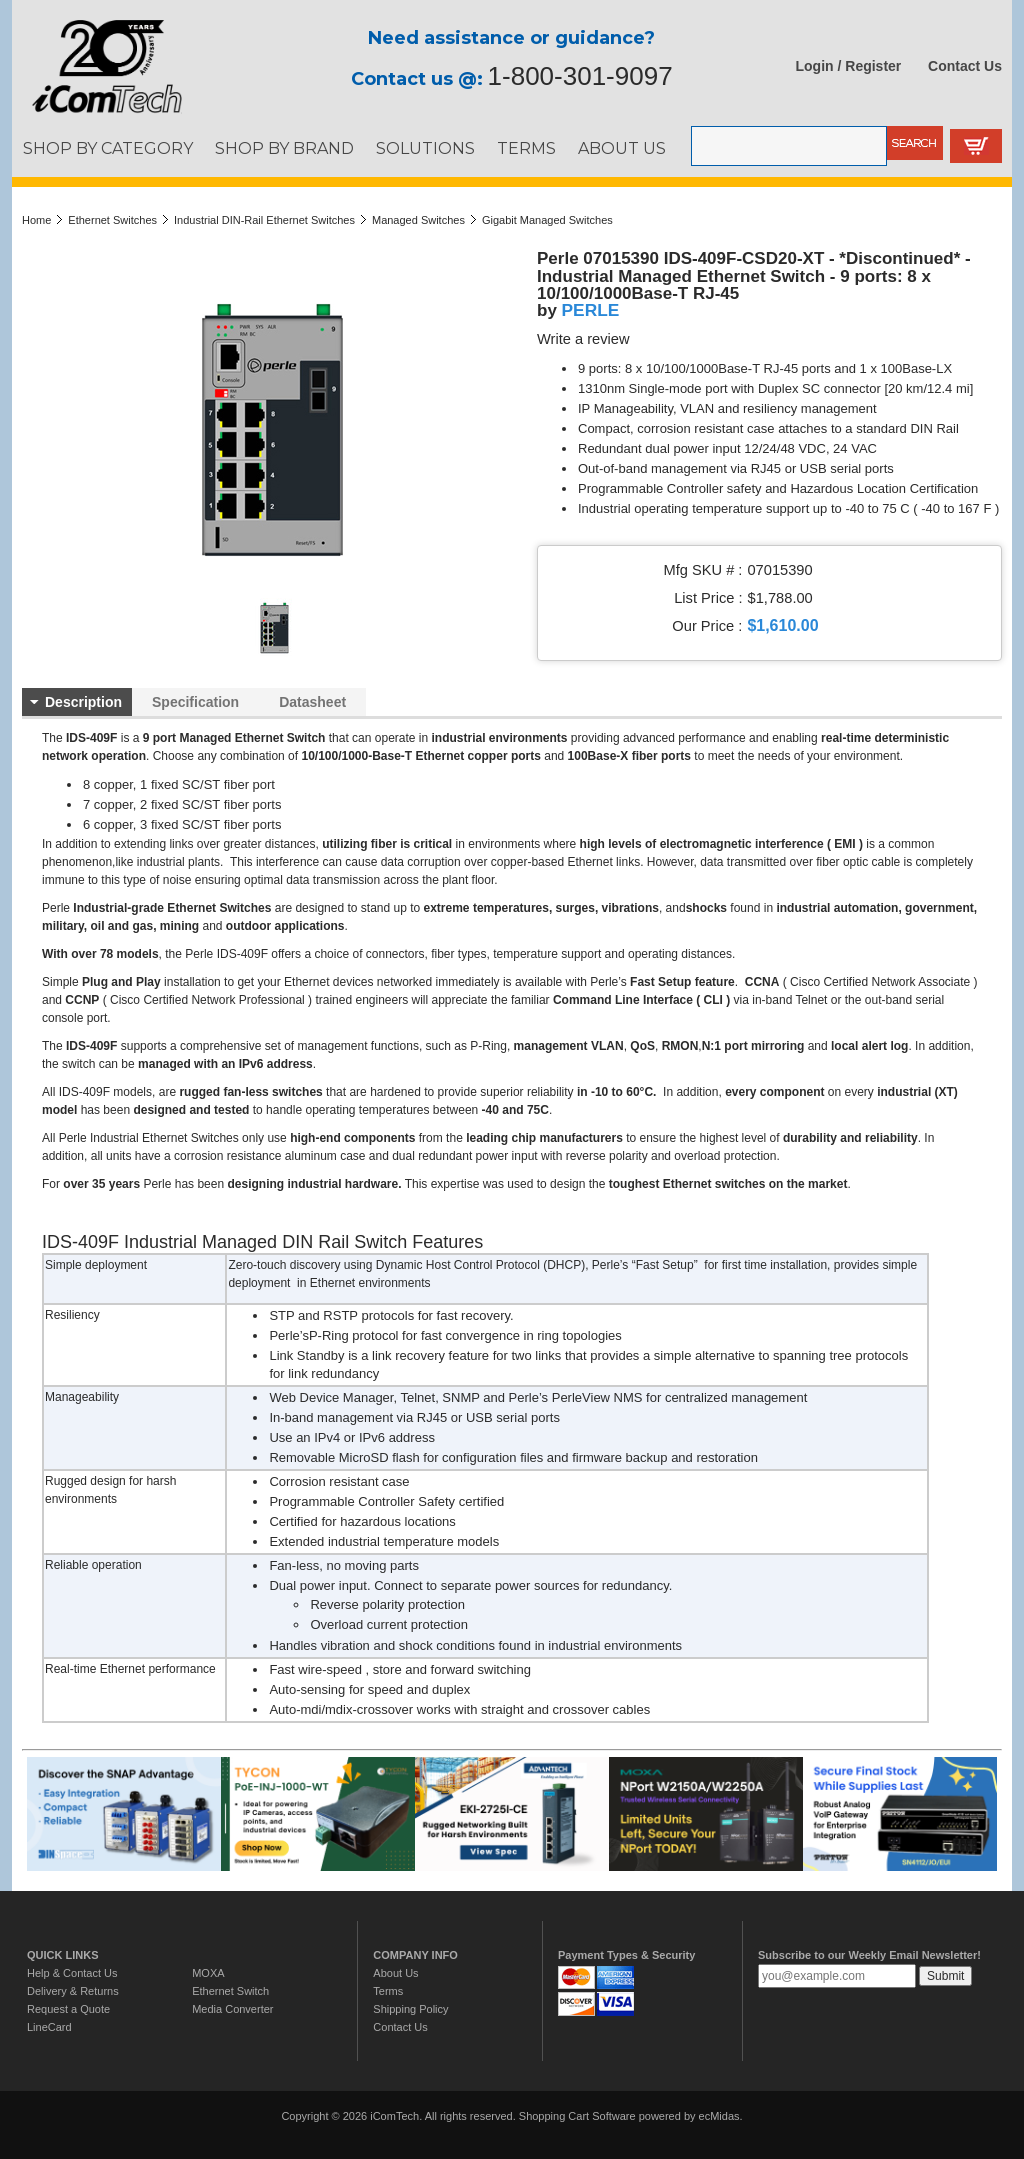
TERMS (526, 148)
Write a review (583, 339)
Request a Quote (68, 2009)
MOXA (208, 1973)
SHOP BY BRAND (284, 148)
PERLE (591, 310)
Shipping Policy (410, 2009)
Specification (195, 702)
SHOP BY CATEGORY (108, 148)
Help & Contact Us (72, 1973)
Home (36, 220)
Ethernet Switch (230, 1991)
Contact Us (965, 66)
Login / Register (849, 66)
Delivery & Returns (73, 1991)
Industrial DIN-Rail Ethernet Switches (264, 220)
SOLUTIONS (425, 148)
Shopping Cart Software (577, 2116)
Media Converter (232, 2009)
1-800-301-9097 (580, 76)
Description (83, 702)
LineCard (49, 2027)
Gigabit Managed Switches (547, 220)
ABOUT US (622, 148)
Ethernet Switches (112, 220)
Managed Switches (418, 220)
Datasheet (312, 702)
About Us (395, 1973)
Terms (388, 1991)
